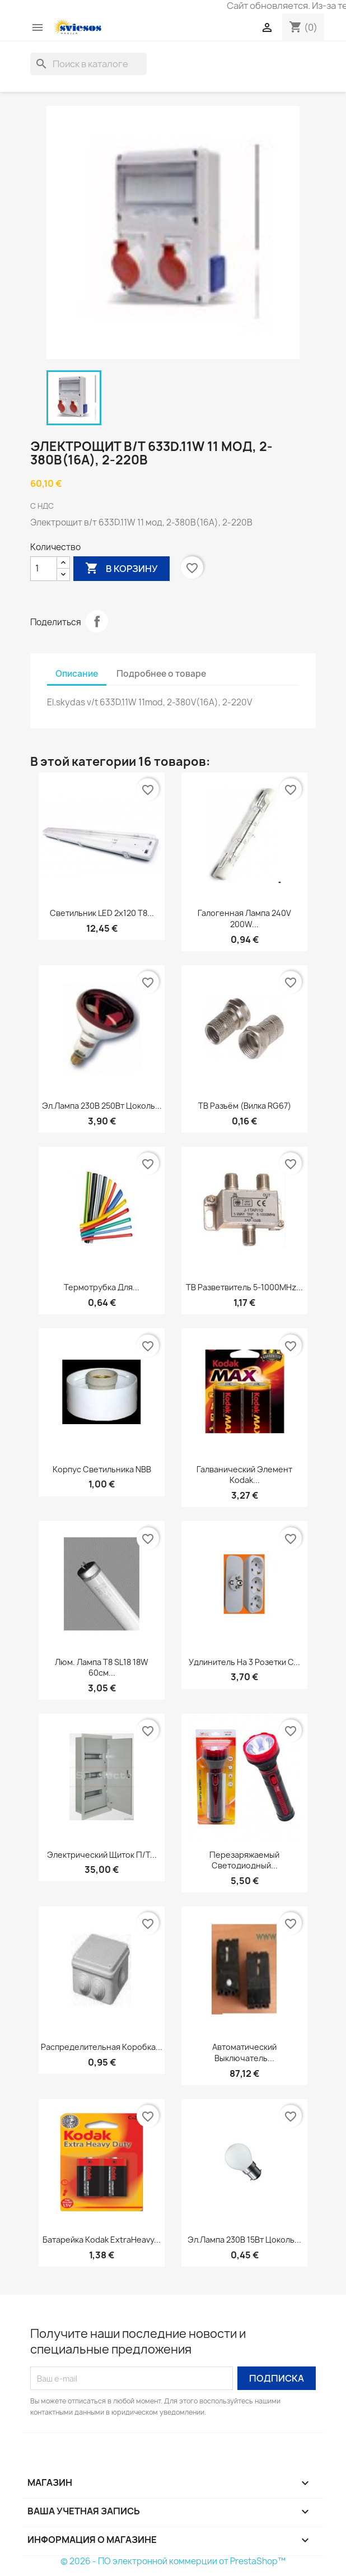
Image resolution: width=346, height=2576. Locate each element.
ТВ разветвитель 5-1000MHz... (244, 1287)
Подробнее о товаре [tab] (161, 674)
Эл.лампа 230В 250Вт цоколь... (102, 1105)
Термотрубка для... (101, 1287)
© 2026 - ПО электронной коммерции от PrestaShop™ (173, 2561)
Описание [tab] (76, 674)
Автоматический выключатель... (244, 2052)
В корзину (121, 568)
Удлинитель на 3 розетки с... (244, 1662)
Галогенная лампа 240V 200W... (244, 918)
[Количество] (43, 568)
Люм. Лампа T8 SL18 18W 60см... (101, 1667)
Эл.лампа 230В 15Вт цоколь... (244, 2239)
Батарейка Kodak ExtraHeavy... (102, 2239)
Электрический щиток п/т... (102, 1854)
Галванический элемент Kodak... (244, 1475)
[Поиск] (88, 64)
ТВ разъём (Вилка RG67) (244, 1105)
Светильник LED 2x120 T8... (102, 913)
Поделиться (97, 621)
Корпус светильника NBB (102, 1469)
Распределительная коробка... (101, 2047)
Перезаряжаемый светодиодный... (244, 1860)
